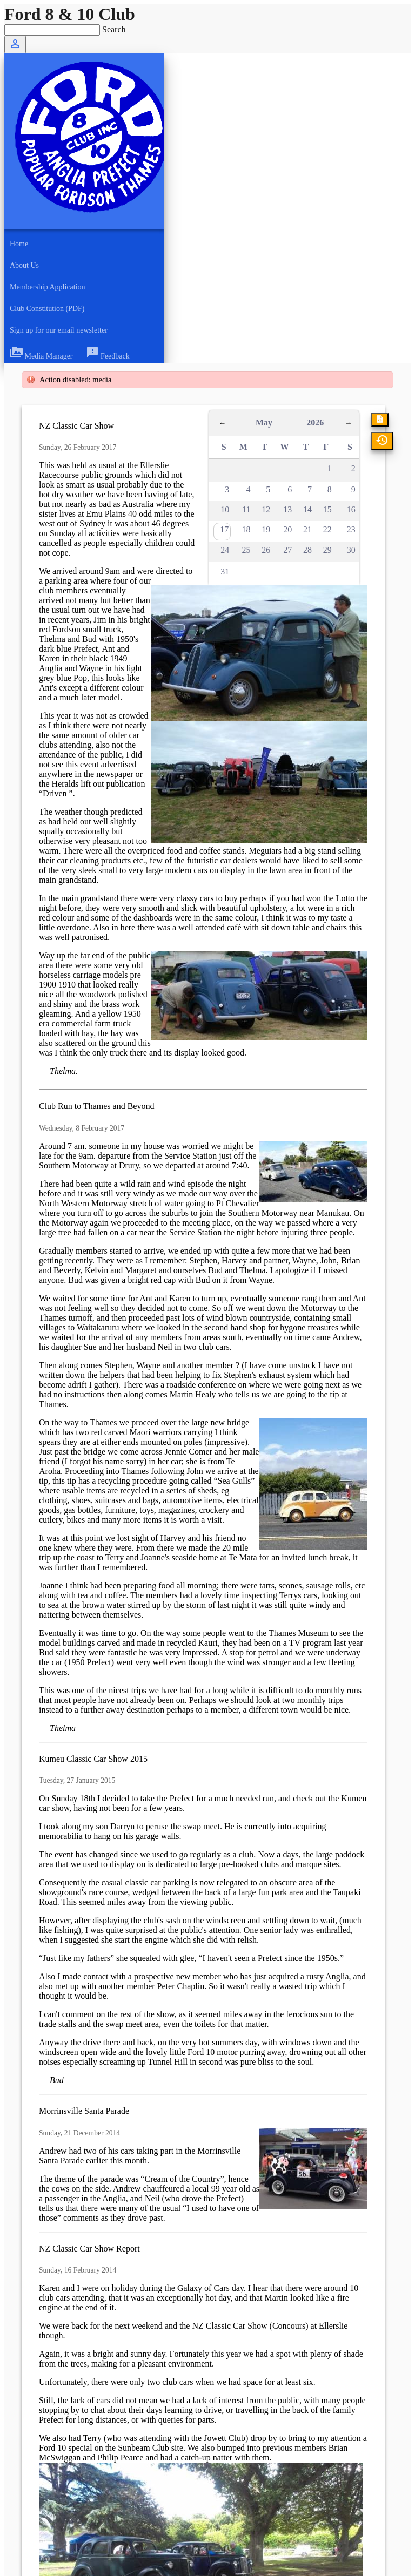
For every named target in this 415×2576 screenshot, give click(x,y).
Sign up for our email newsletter (59, 330)
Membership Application (47, 287)
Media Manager (41, 356)
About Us (24, 265)
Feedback (108, 356)
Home (19, 244)
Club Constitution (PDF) (47, 309)
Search (114, 29)
